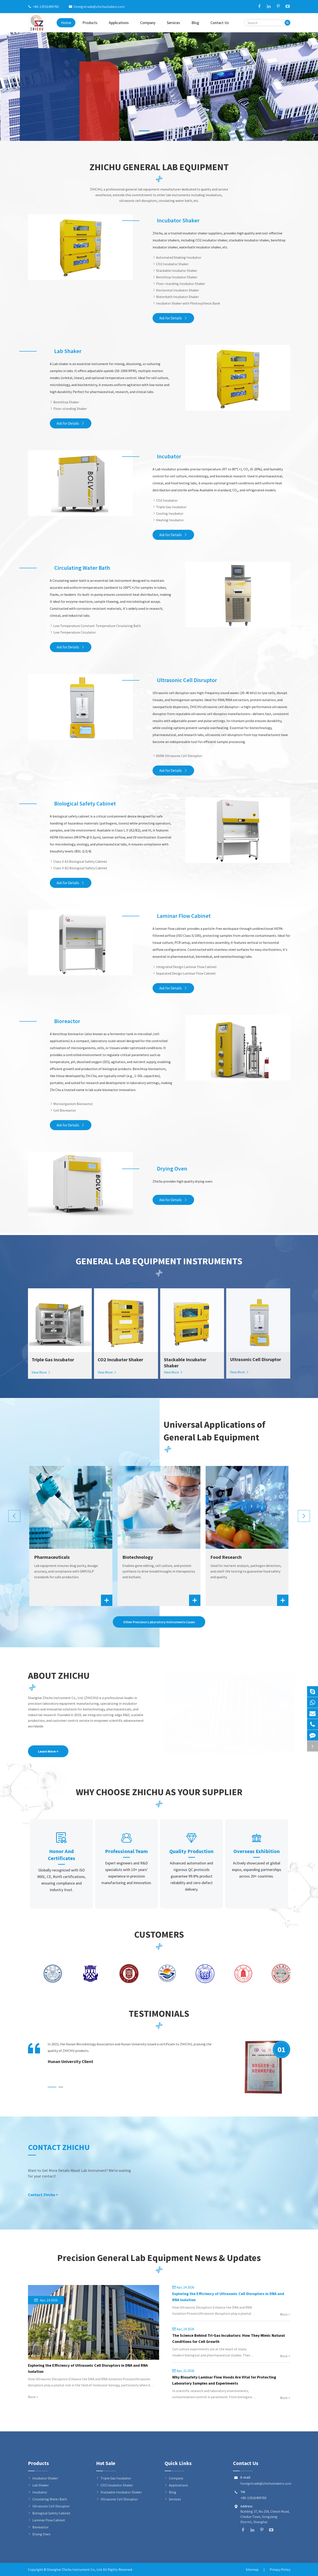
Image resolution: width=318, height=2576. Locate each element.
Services (173, 22)
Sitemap (252, 2569)
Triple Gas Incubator (116, 2478)
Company (147, 22)
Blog (195, 22)
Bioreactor (40, 2527)
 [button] (14, 1516)
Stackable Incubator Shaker (121, 2492)
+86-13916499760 (46, 6)
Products (89, 22)
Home (66, 22)
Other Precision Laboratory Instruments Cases (159, 1622)
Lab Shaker (40, 2485)
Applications (119, 22)
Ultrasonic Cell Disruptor (51, 2506)
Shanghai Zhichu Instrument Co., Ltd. (75, 2569)
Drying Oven (41, 2534)
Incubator (39, 2492)
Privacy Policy (280, 2569)
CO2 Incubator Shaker (117, 2485)
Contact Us (219, 22)
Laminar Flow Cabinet (48, 2520)
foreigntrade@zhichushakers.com (99, 6)
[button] (144, 130)
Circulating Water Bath (49, 2499)
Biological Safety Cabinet (51, 2513)
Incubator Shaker (45, 2478)
